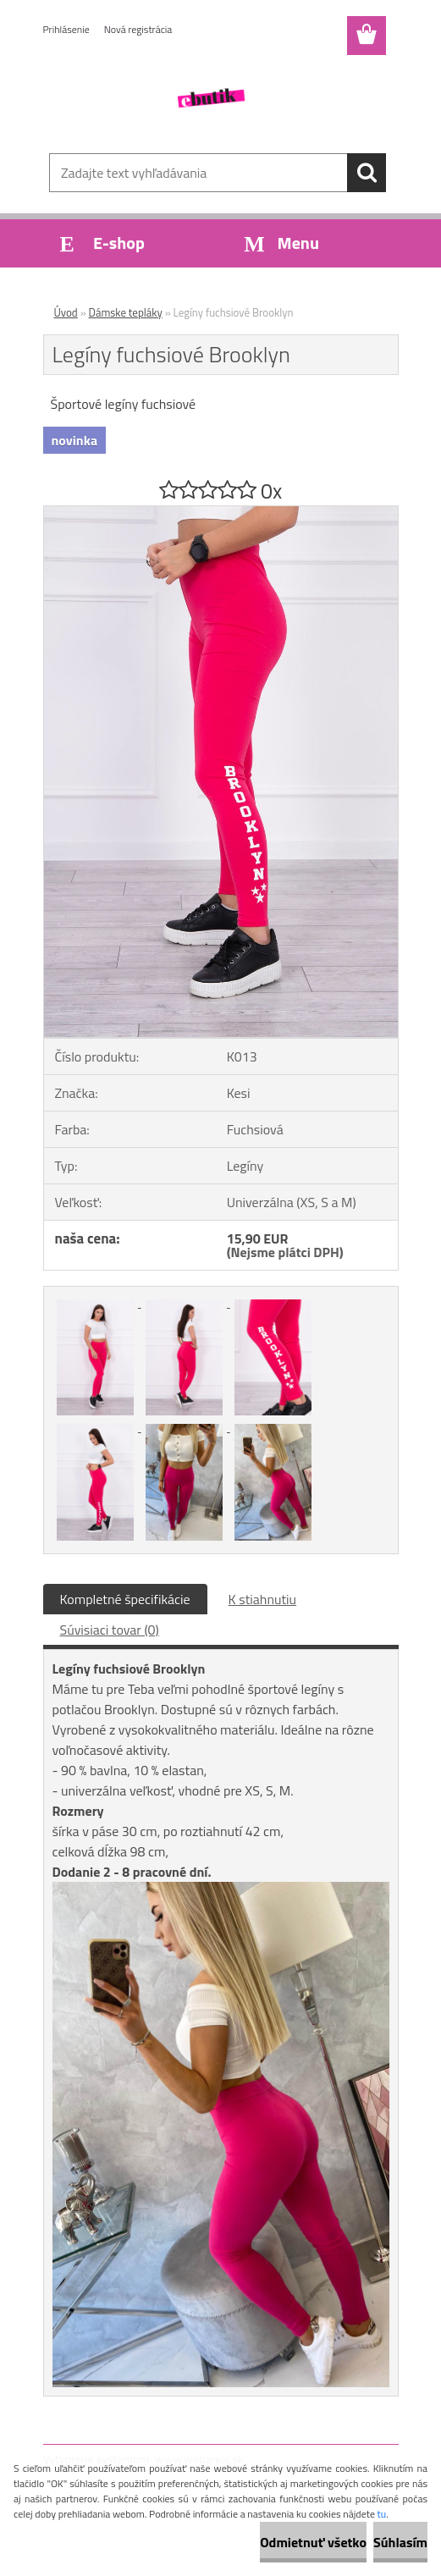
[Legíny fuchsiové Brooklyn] (221, 513)
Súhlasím (400, 2542)
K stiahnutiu (263, 1599)
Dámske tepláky (126, 312)
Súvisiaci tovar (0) (109, 1629)
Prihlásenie (66, 29)
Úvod (66, 312)
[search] (366, 172)
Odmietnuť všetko (313, 2542)
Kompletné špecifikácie (125, 1599)
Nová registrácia (138, 29)
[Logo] (210, 98)
